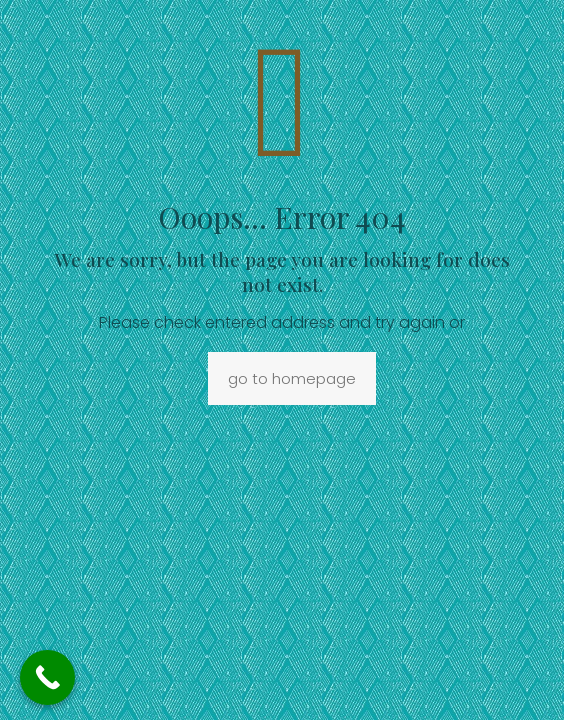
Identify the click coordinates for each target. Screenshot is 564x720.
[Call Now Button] (47, 677)
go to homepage (292, 378)
